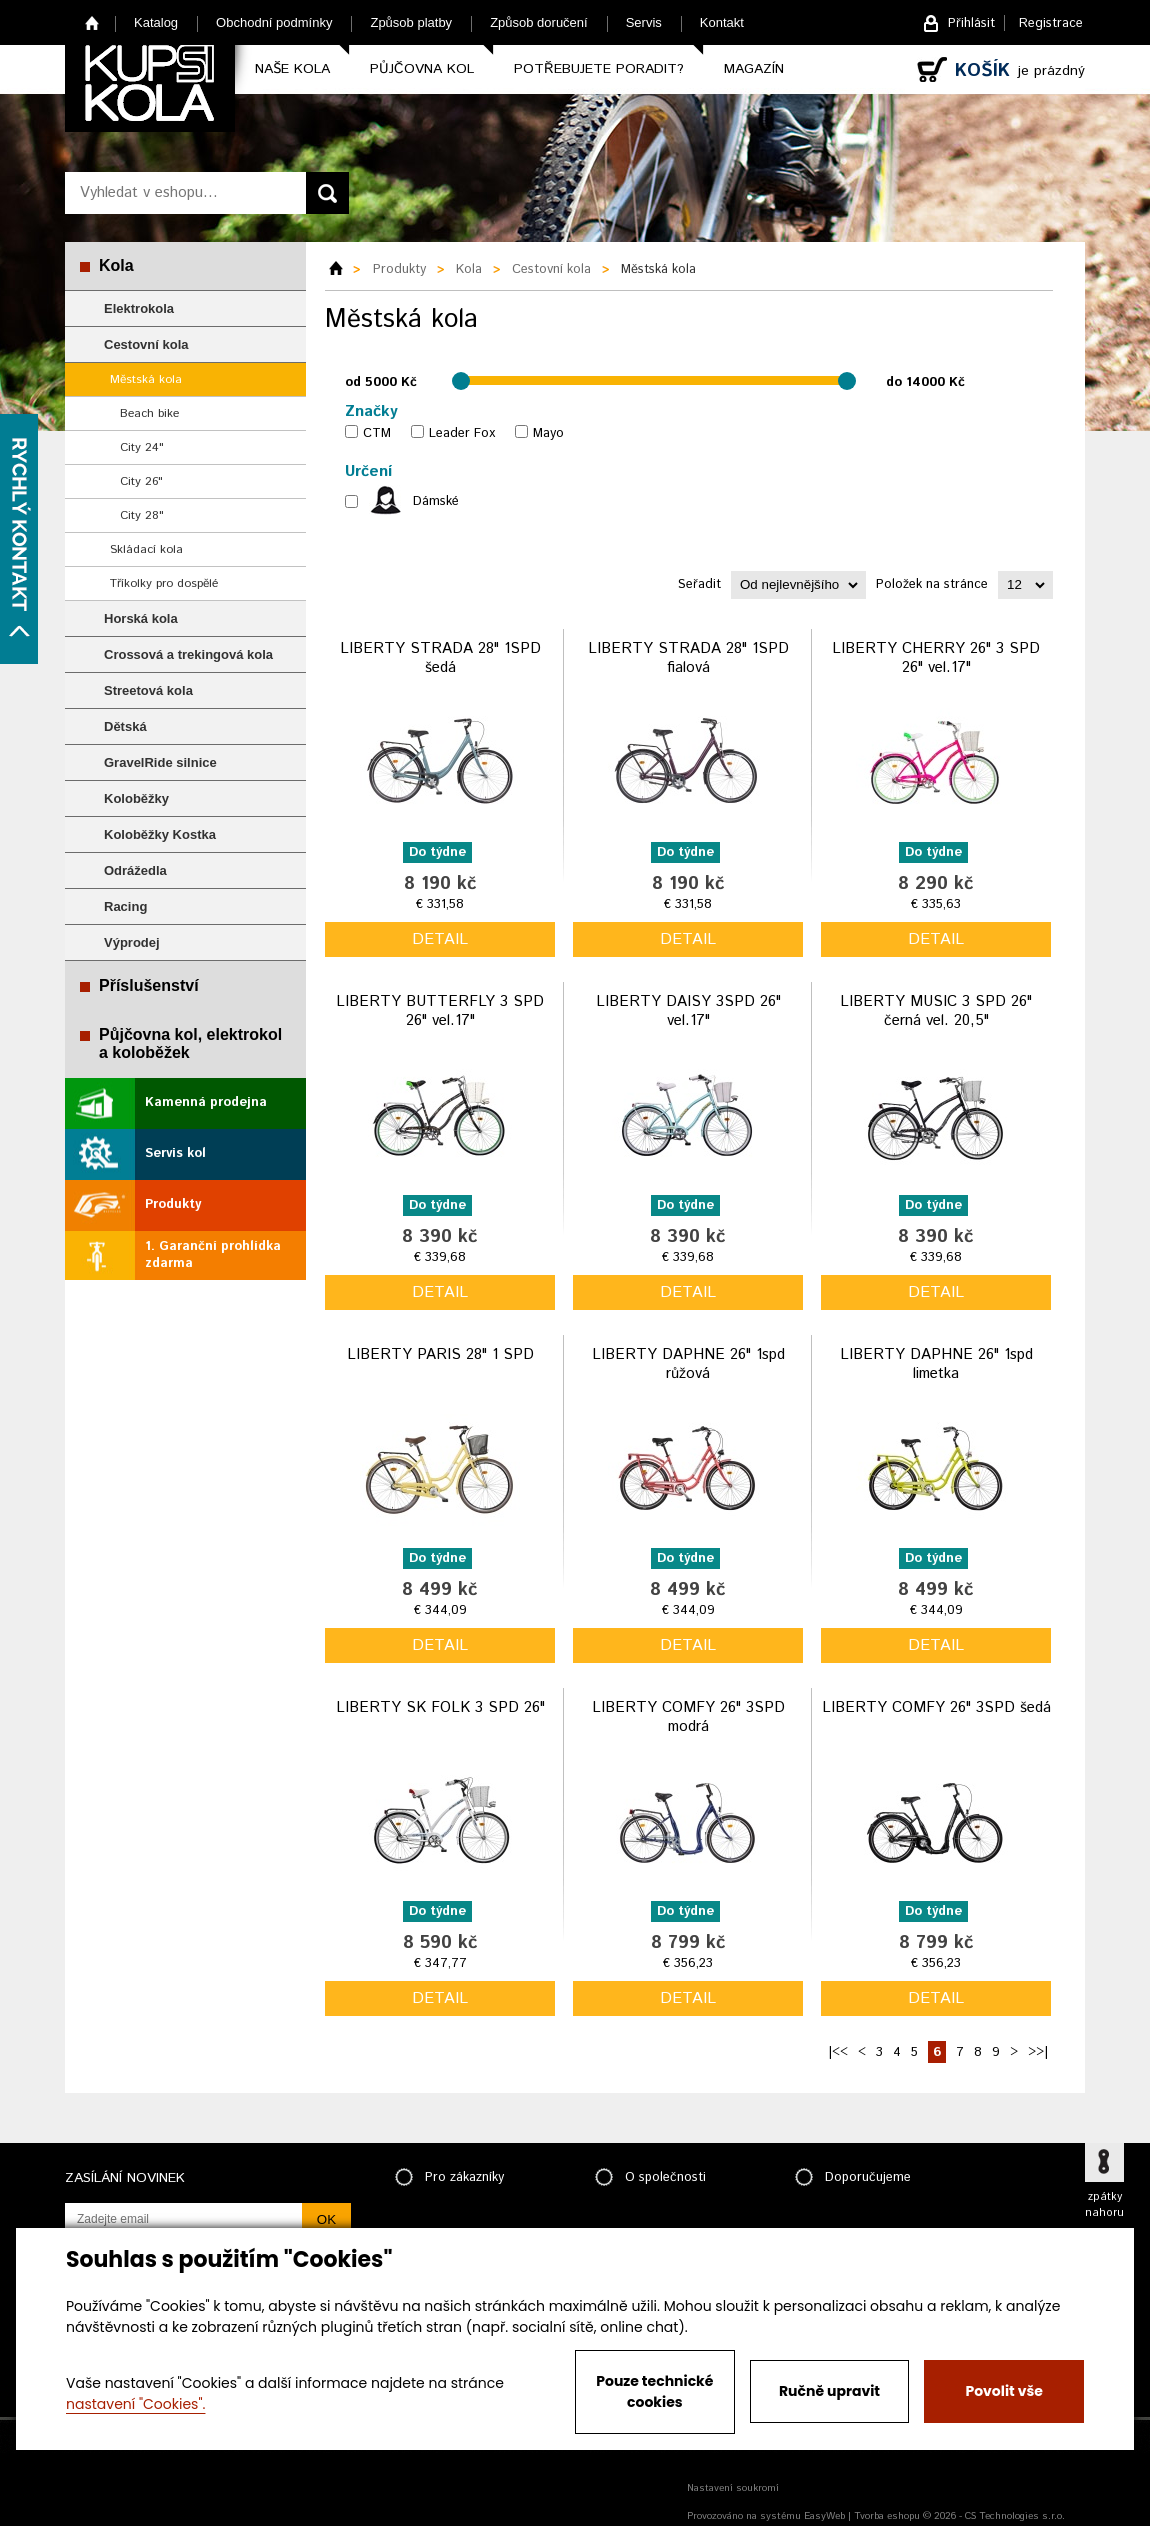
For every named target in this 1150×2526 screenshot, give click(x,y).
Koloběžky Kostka (160, 834)
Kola (116, 265)
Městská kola (146, 379)
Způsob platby (411, 22)
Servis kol (175, 1153)
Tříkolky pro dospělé (164, 583)
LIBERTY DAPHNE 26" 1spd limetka (936, 1364)
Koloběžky (136, 798)
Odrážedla (135, 870)
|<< (838, 2052)
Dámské (436, 501)
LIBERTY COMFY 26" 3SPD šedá (936, 1707)
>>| (1038, 2052)
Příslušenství (149, 985)
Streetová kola (148, 690)
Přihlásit (971, 23)
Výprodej (132, 942)
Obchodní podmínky (274, 22)
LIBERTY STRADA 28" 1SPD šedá (440, 658)
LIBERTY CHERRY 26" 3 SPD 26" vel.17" (936, 658)
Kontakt (722, 22)
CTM (377, 433)
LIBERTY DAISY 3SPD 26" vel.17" (688, 1011)
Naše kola (292, 69)
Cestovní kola (146, 344)
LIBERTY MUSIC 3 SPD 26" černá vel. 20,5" (936, 1011)
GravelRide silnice (160, 762)
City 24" (142, 447)
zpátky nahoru (1104, 2205)
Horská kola (141, 618)
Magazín (754, 69)
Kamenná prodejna (206, 1102)
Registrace (1051, 23)
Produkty (173, 1204)
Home (92, 22)
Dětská (125, 726)
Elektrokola (139, 308)
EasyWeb (824, 2516)
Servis (644, 22)
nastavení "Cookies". (135, 2404)
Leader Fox (462, 433)
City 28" (142, 515)
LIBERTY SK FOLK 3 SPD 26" (440, 1707)
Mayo (548, 433)
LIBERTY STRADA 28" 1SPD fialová (688, 658)
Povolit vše (1003, 2391)
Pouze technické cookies (654, 2391)
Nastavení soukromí (733, 2488)
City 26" (141, 481)
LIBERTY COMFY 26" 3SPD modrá (688, 1717)
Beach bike (149, 413)
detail (440, 939)
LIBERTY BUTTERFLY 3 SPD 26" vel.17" (440, 1011)
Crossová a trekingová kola (188, 654)
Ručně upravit (829, 2391)
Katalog (156, 22)
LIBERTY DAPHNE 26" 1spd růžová (688, 1364)
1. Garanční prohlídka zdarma (213, 1255)
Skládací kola (146, 549)
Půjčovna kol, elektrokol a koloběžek (190, 1043)
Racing (125, 906)
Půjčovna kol (422, 69)
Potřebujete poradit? (599, 69)
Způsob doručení (539, 22)
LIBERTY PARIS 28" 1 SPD (440, 1354)
